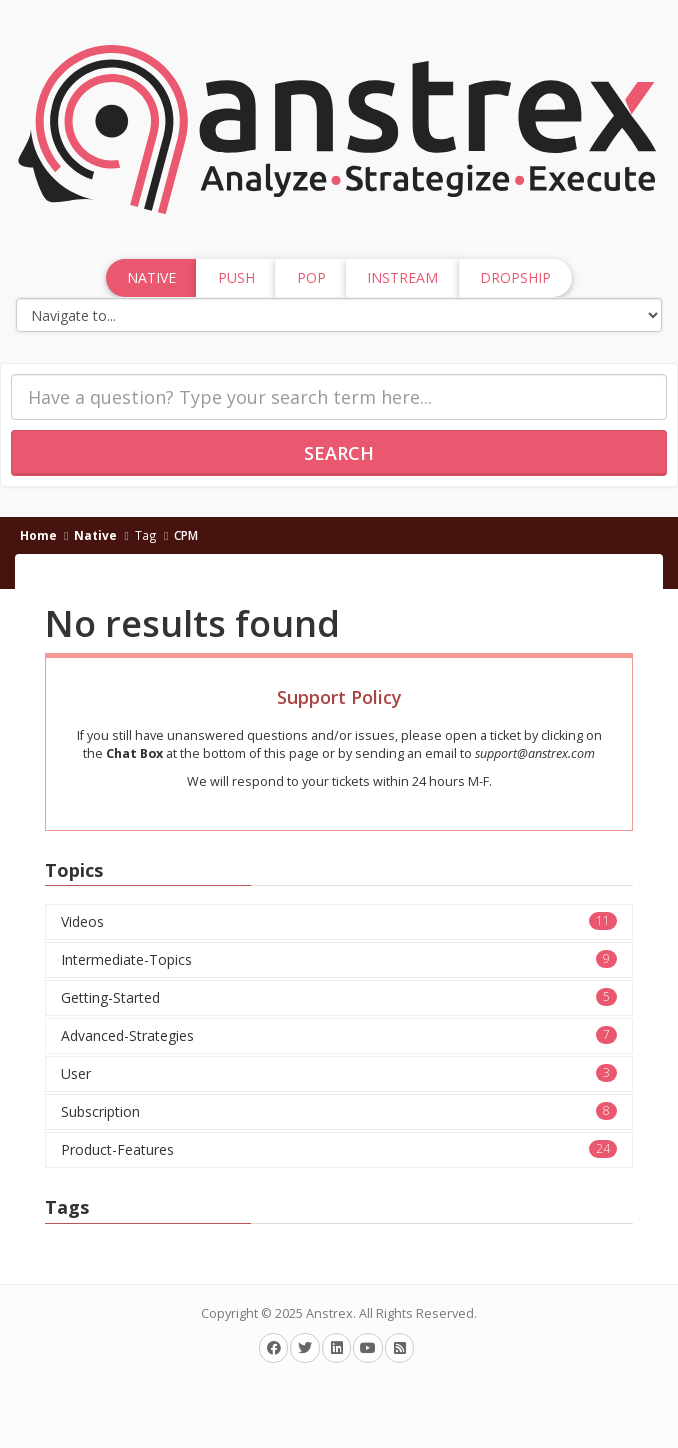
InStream (402, 277)
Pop (311, 277)
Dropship (515, 277)
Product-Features (339, 1149)
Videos (339, 921)
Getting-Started (339, 997)
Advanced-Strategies (339, 1035)
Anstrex (329, 1313)
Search (339, 453)
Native (95, 535)
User (339, 1073)
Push (236, 277)
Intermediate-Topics (339, 959)
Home (38, 535)
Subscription (339, 1111)
